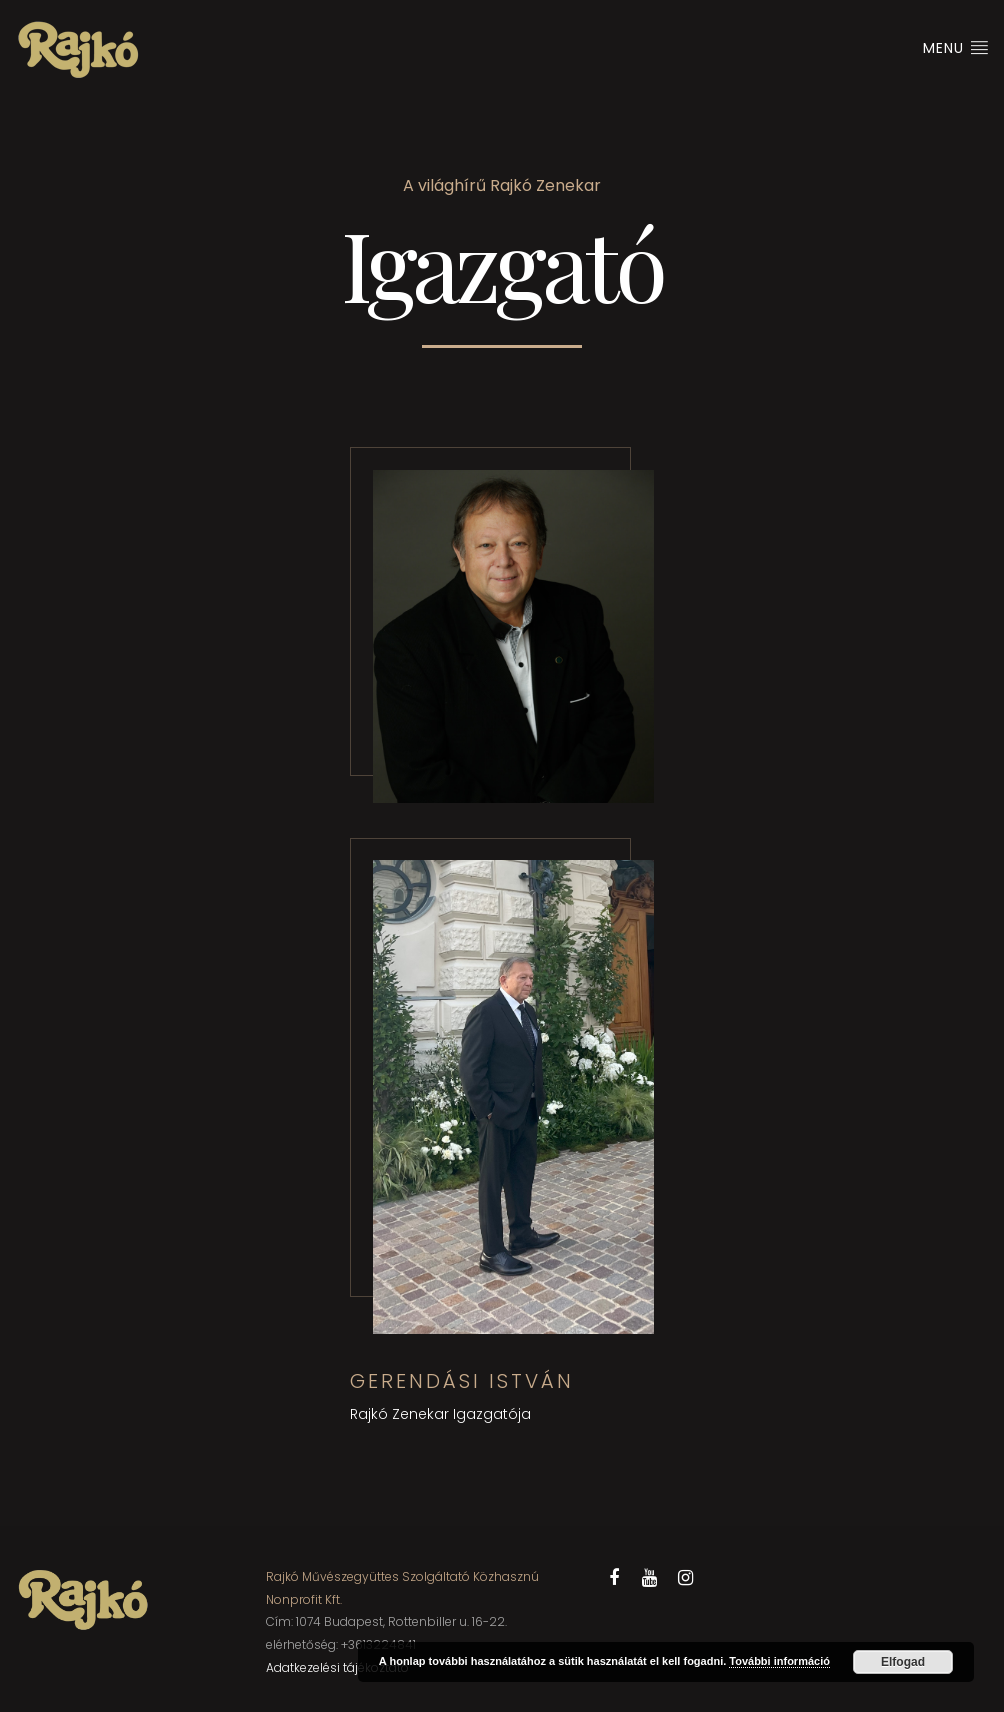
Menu (956, 48)
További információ (779, 1661)
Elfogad (903, 1662)
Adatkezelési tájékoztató (337, 1667)
